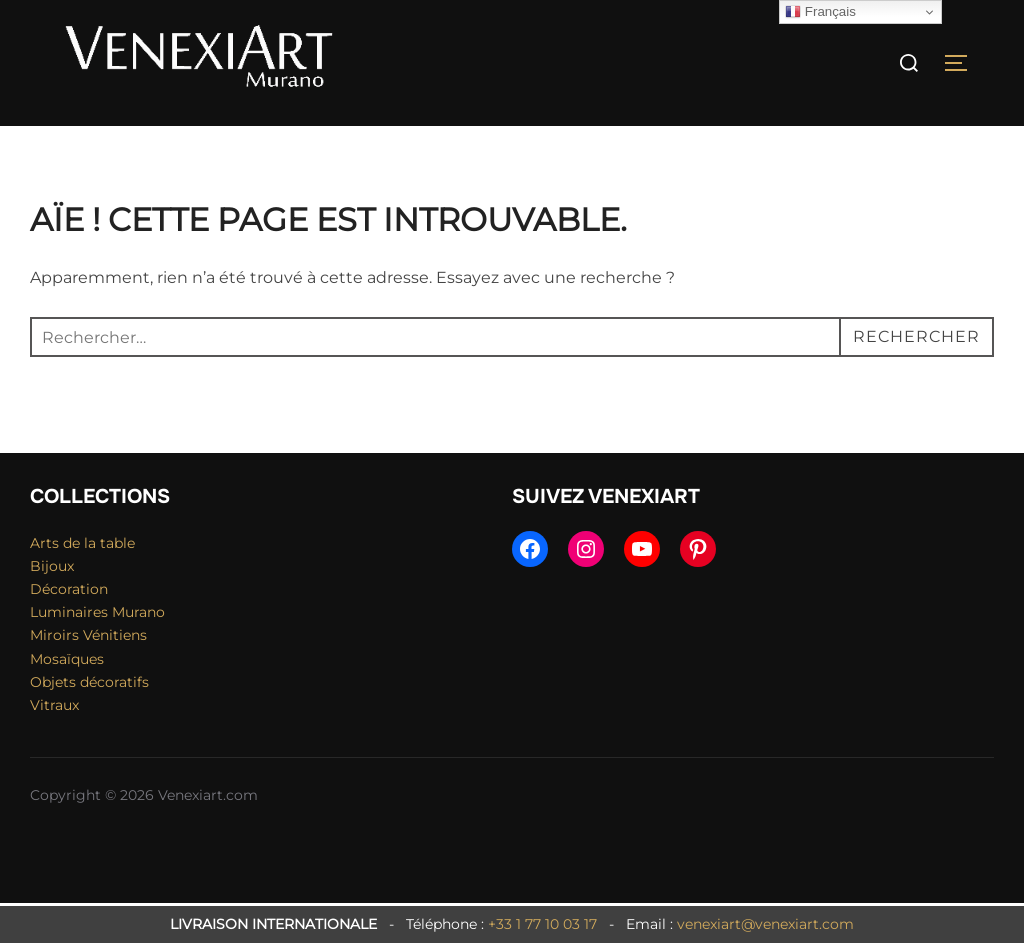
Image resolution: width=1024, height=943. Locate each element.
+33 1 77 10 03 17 (542, 924)
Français (820, 12)
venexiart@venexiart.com (765, 924)
